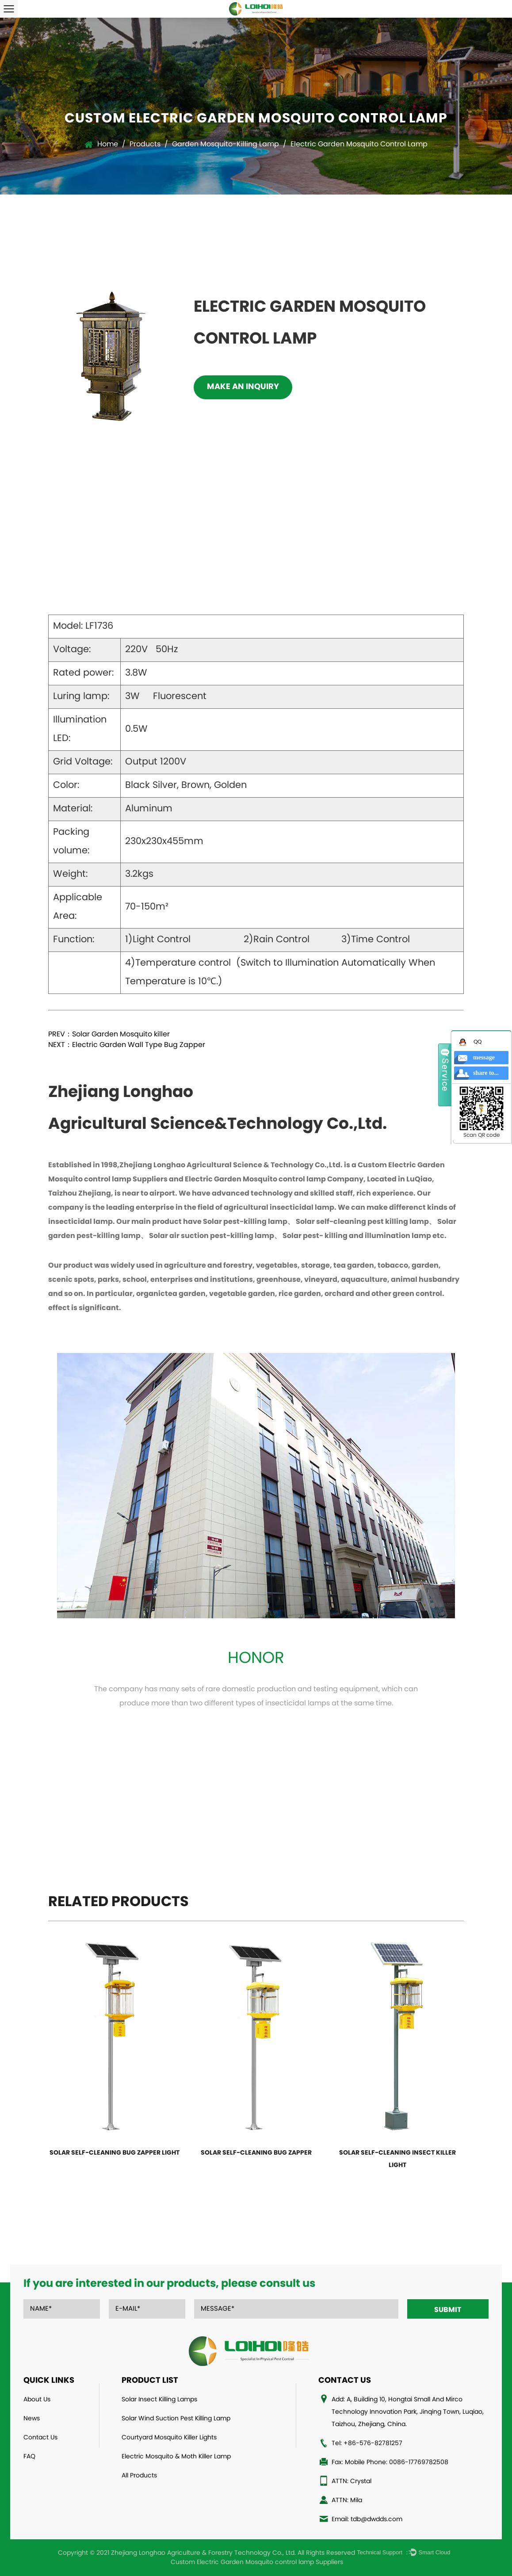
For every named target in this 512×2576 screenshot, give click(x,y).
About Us (36, 2399)
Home (107, 144)
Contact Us (40, 2437)
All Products (139, 2475)
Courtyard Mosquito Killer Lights (169, 2437)
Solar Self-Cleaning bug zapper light (115, 2153)
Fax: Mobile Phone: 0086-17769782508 (390, 2462)
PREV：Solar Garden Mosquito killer (109, 1034)
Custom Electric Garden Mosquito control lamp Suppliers (257, 2562)
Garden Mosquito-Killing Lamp (225, 144)
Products (145, 144)
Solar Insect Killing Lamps (159, 2399)
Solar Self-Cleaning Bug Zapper (256, 2153)
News (31, 2418)
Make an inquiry (243, 387)
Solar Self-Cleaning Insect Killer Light (397, 2159)
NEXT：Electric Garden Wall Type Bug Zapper (126, 1045)
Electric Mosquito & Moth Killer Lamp (176, 2456)
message (484, 1057)
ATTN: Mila (347, 2500)
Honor (256, 1659)
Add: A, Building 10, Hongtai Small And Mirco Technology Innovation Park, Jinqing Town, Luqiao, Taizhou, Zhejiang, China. (408, 2412)
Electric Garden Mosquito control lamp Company (274, 1179)
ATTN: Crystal (351, 2481)
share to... (486, 1073)
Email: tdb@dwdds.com (367, 2519)
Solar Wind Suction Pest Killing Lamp (176, 2418)
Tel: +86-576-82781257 (367, 2443)
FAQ (29, 2456)
